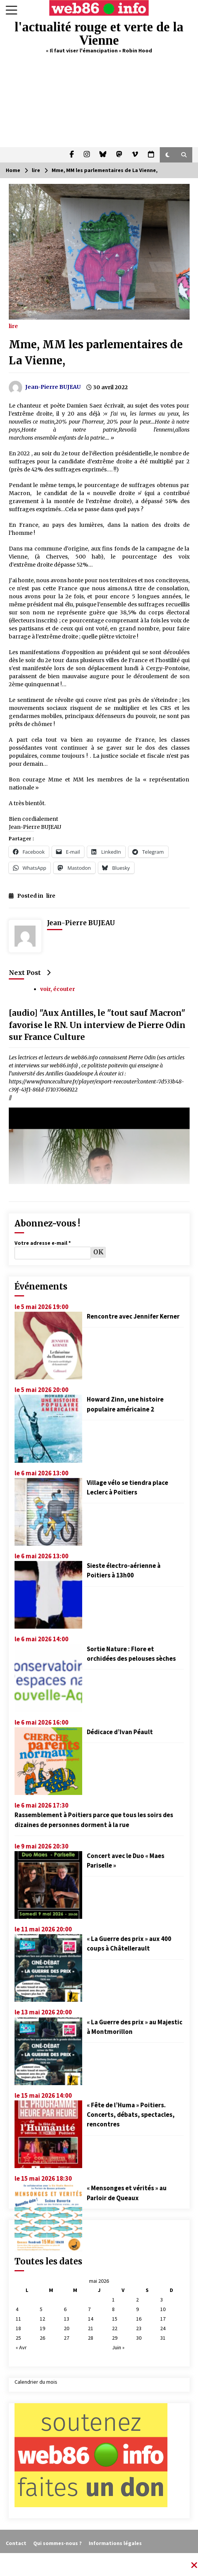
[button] (167, 154)
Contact (16, 2543)
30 (138, 2337)
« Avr (21, 2347)
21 (90, 2328)
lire (13, 326)
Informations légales (115, 2543)
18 (18, 2328)
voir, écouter (57, 989)
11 (18, 2318)
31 (163, 2337)
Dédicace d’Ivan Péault (120, 1732)
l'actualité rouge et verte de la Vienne (99, 33)
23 (138, 2328)
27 (66, 2337)
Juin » (118, 2347)
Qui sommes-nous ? (57, 2543)
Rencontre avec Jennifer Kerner (133, 1316)
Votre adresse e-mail (43, 1242)
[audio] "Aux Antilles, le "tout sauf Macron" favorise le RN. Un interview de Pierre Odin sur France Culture (97, 1025)
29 (114, 2337)
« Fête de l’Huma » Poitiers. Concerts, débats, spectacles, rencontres (131, 2114)
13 (66, 2318)
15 (114, 2318)
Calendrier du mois (36, 2381)
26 (42, 2337)
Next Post (29, 972)
